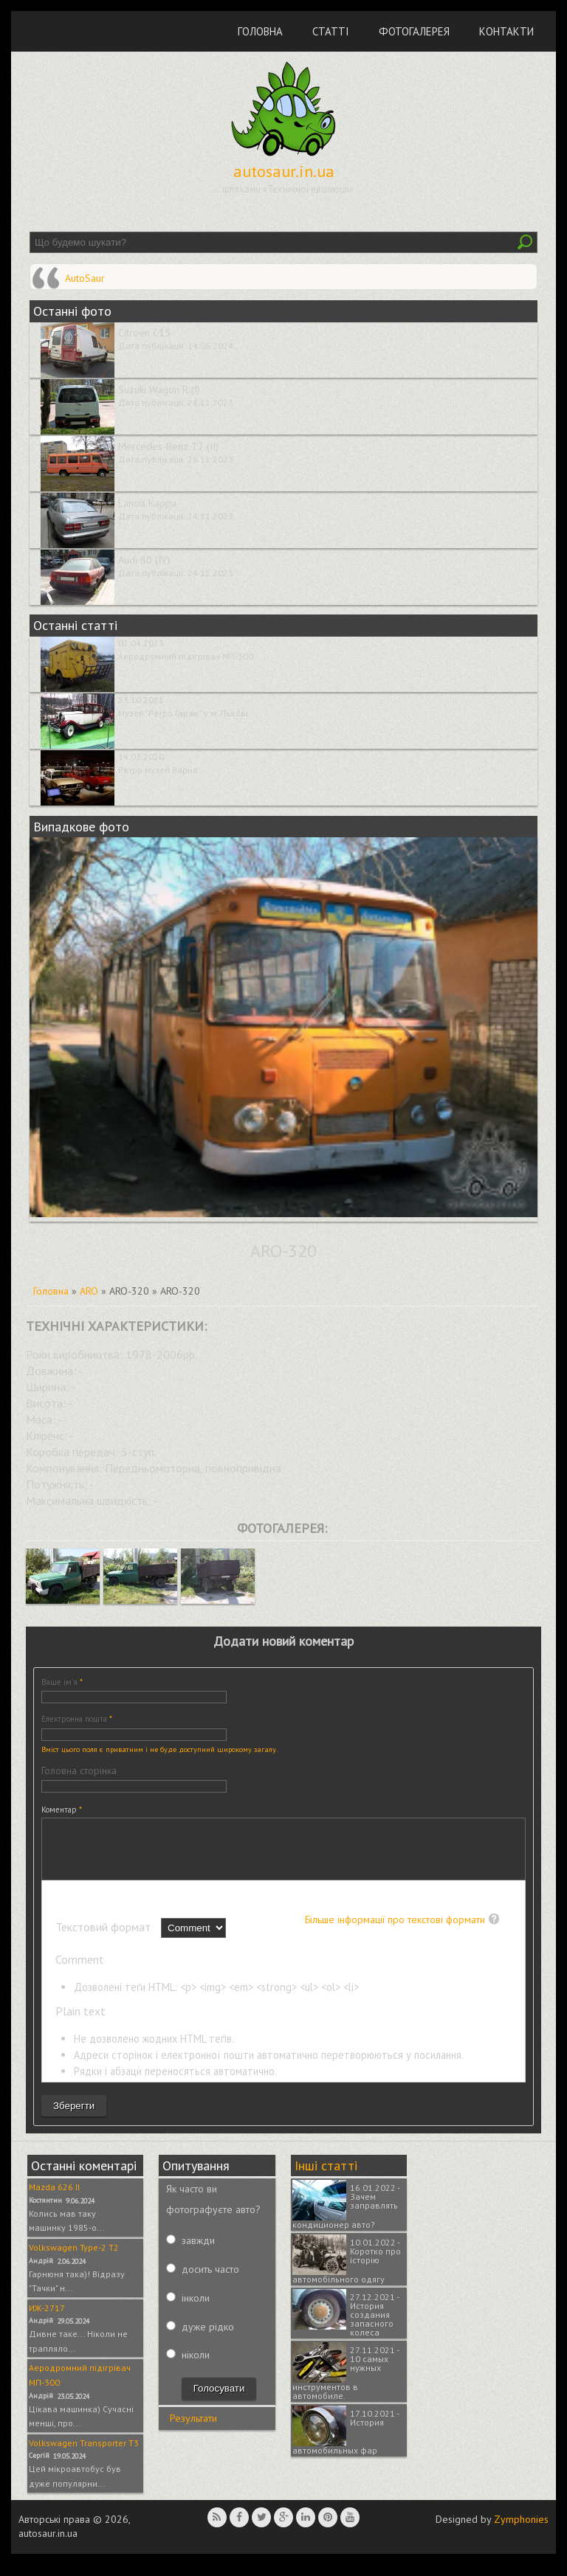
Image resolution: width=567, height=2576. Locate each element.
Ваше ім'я (62, 1682)
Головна (260, 31)
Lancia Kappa (147, 503)
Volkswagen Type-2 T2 (74, 2258)
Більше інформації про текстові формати (395, 1930)
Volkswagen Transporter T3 (84, 2453)
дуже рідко (208, 2337)
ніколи (196, 2365)
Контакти (506, 31)
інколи (196, 2309)
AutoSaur (85, 278)
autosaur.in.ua (283, 171)
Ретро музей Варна (158, 769)
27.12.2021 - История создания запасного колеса (374, 2325)
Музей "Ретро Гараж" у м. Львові (183, 713)
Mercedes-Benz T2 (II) (168, 446)
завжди (198, 2251)
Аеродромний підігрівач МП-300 (185, 656)
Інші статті (326, 2176)
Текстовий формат (104, 1938)
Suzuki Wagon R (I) (159, 389)
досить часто (210, 2280)
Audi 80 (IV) (144, 560)
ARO (89, 1291)
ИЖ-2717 (47, 2318)
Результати (193, 2429)
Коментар (61, 1809)
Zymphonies (521, 2530)
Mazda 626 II (54, 2197)
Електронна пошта (76, 1719)
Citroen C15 (144, 332)
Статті (330, 31)
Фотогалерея (414, 31)
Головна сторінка (79, 1770)
